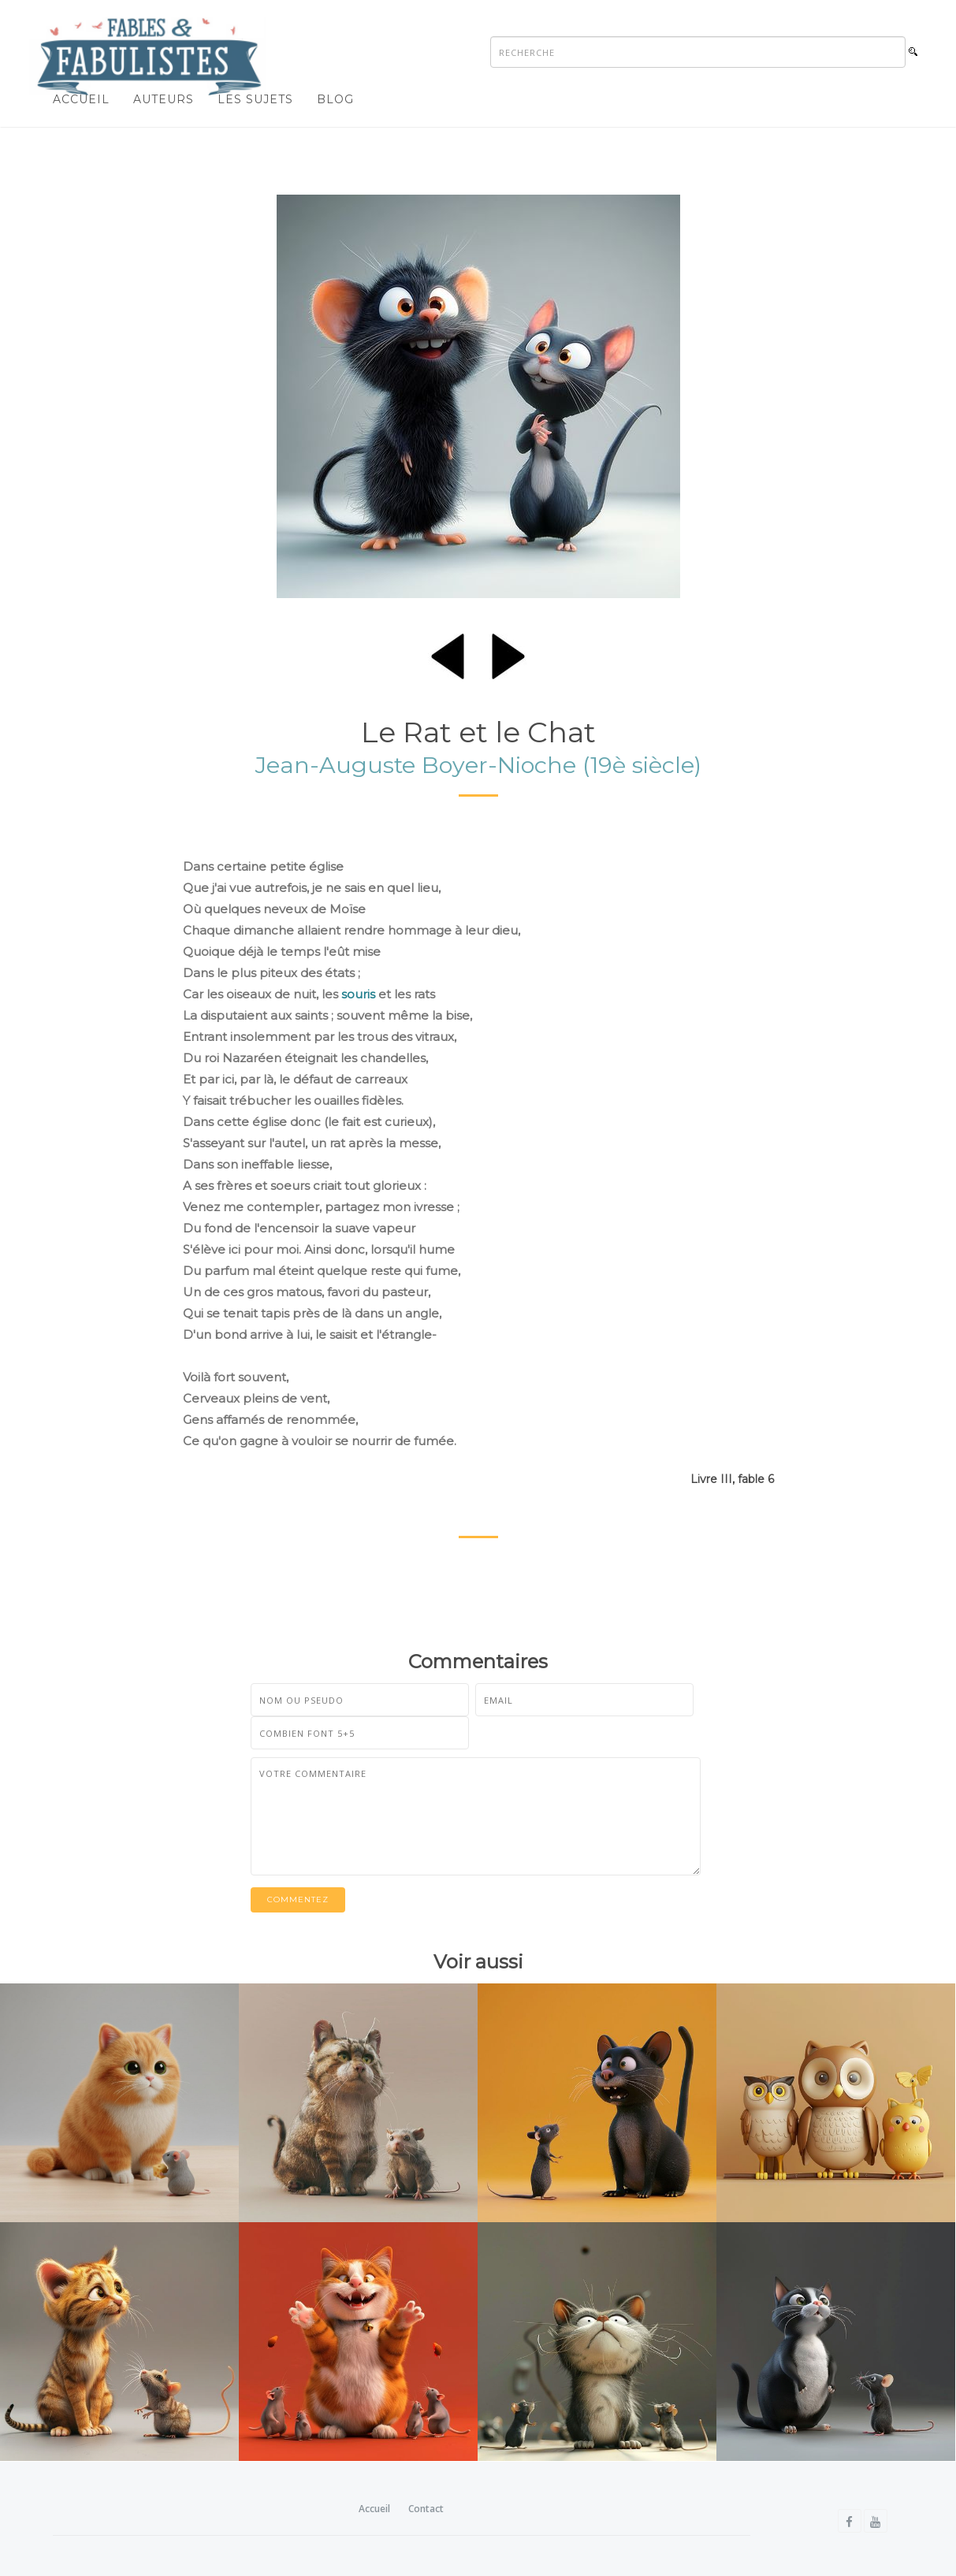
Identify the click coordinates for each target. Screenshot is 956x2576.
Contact (426, 2508)
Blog (335, 99)
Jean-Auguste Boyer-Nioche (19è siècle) (478, 765)
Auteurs (163, 99)
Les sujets (255, 99)
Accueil (81, 99)
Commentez (298, 1899)
